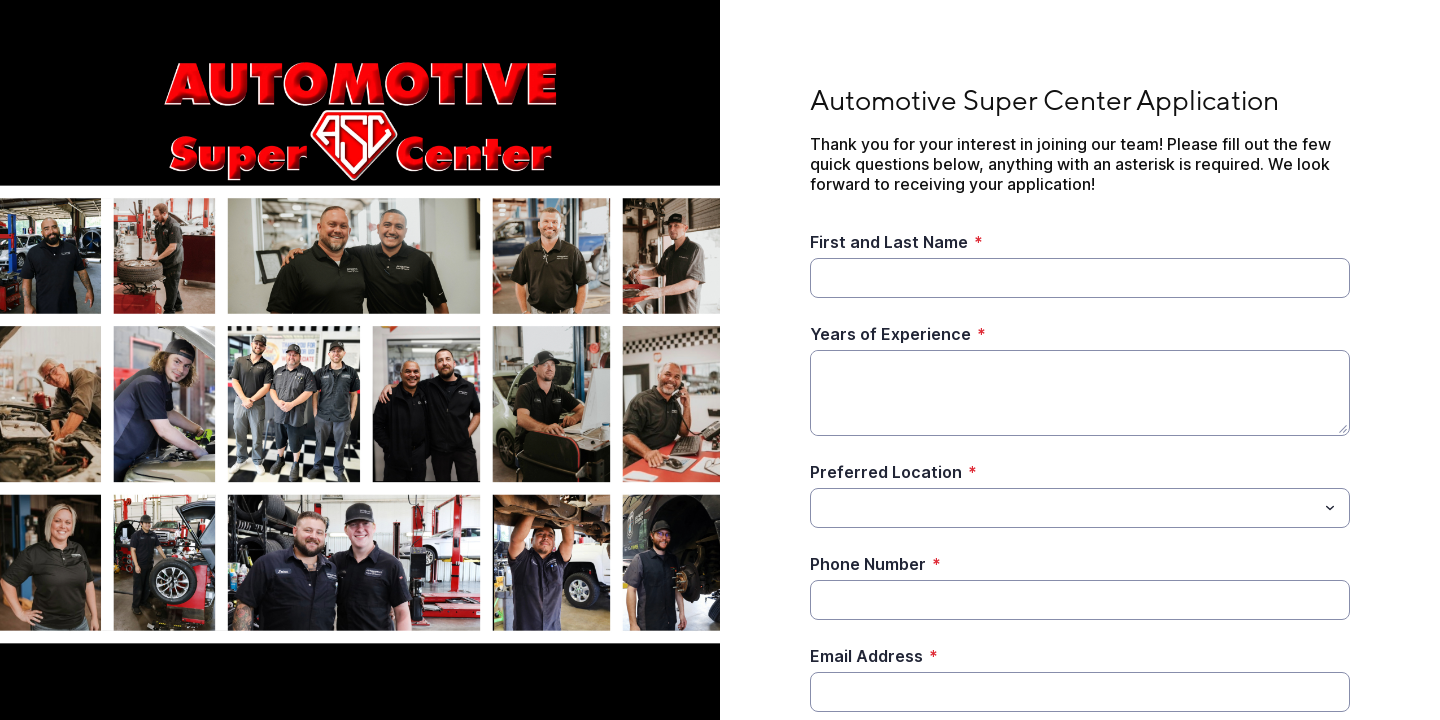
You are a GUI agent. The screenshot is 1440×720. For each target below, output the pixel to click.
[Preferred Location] (1063, 508)
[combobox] (1080, 508)
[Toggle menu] (1330, 508)
